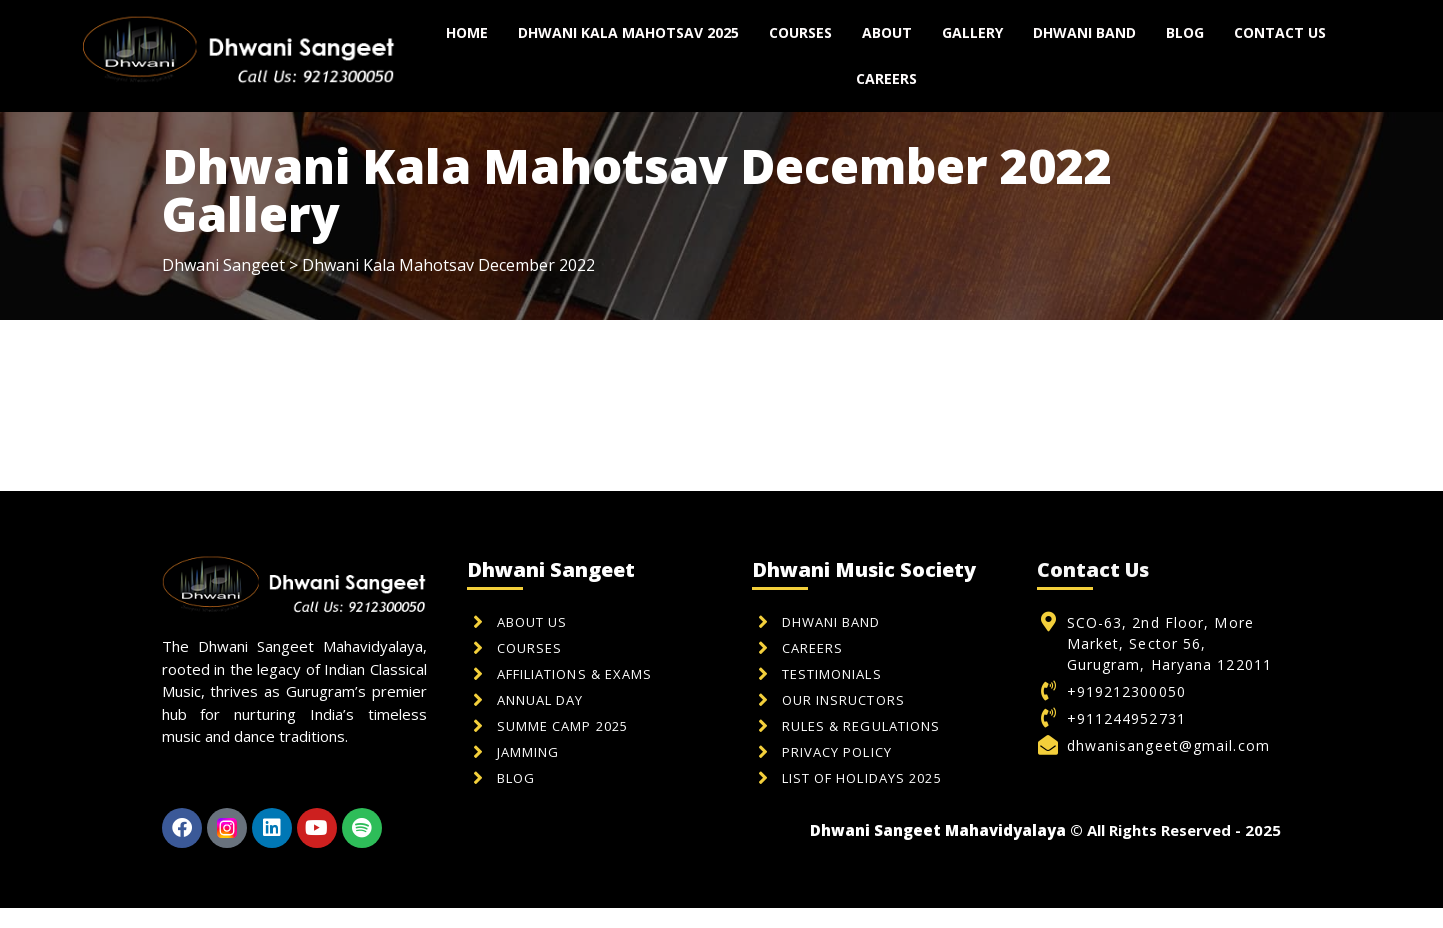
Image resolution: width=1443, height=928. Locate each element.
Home (467, 32)
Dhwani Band (1084, 32)
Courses (800, 32)
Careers (886, 78)
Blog (1185, 32)
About (887, 32)
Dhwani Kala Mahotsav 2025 (628, 32)
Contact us (1280, 32)
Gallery (972, 32)
